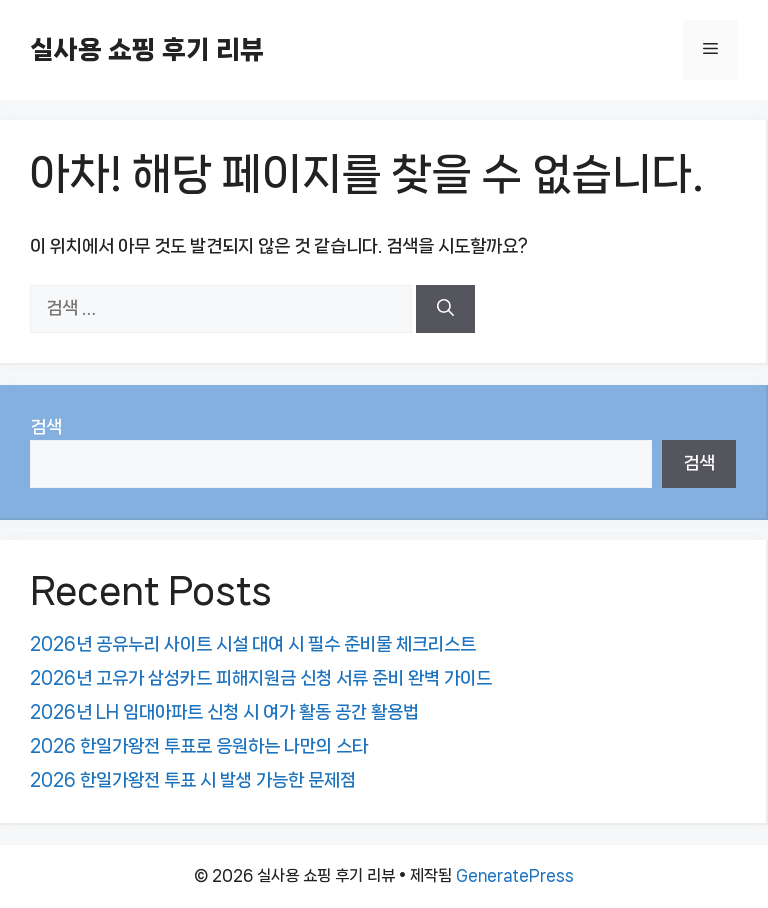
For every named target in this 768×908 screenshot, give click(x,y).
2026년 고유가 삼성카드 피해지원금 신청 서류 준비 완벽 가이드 (261, 678)
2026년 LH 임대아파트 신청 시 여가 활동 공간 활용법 (224, 712)
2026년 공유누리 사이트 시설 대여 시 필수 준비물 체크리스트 (253, 644)
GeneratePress (515, 875)
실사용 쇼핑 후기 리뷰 (147, 49)
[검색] (445, 309)
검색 (46, 427)
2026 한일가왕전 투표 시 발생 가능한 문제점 (193, 780)
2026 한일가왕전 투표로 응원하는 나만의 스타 (199, 746)
